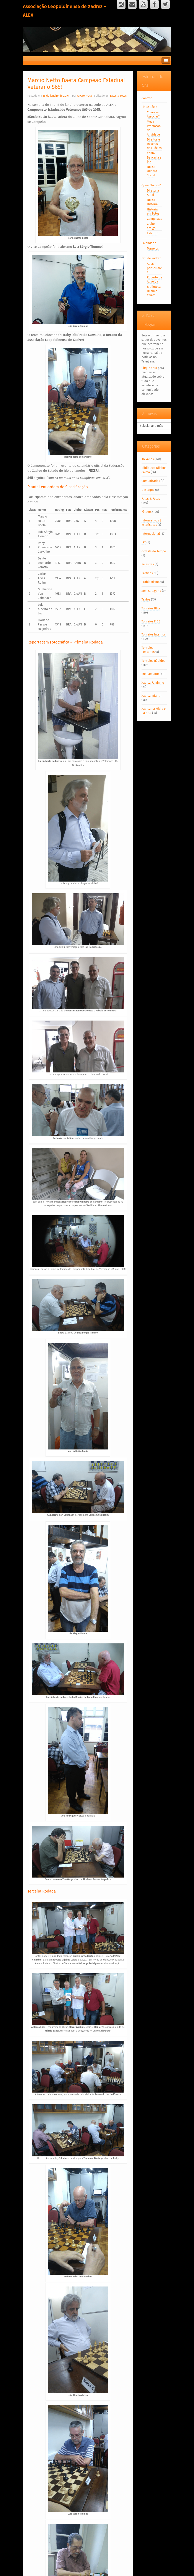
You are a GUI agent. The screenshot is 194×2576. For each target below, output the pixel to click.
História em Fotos (153, 212)
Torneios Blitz (151, 608)
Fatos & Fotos (118, 95)
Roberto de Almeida (154, 280)
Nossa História (152, 202)
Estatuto (152, 233)
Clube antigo (151, 226)
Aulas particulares (154, 268)
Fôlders (147, 512)
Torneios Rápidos (153, 661)
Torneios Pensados (148, 650)
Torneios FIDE (151, 621)
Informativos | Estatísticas (151, 523)
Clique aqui (149, 368)
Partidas (147, 573)
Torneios (153, 248)
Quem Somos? (151, 185)
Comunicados (151, 481)
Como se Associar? (153, 115)
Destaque (148, 490)
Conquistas (154, 219)
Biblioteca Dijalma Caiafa (154, 291)
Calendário (149, 243)
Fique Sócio (149, 107)
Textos (146, 599)
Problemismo (151, 582)
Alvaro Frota (84, 95)
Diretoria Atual (153, 193)
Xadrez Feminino (153, 683)
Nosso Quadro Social (152, 171)
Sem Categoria (151, 591)
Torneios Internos (154, 634)
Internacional (151, 534)
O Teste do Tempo (154, 551)
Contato (147, 98)
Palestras (148, 564)
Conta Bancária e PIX (154, 157)
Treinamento (150, 674)
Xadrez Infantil (151, 696)
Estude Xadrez (151, 258)
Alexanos (148, 459)
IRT (144, 542)
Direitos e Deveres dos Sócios (154, 144)
